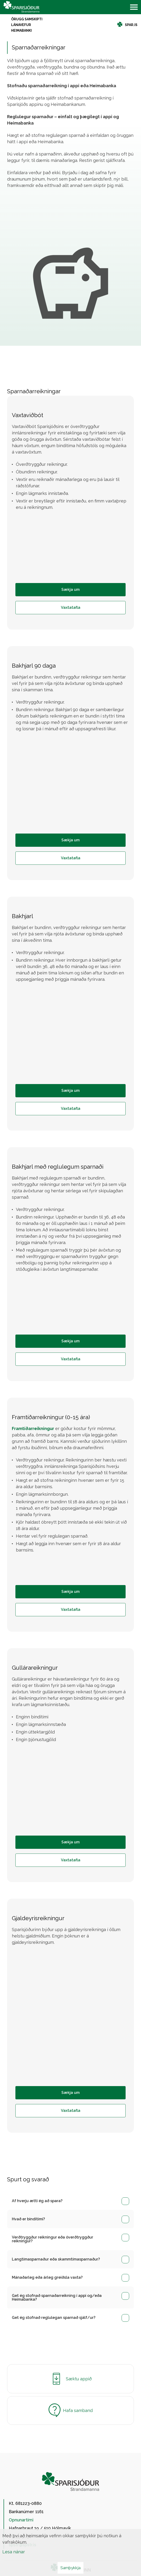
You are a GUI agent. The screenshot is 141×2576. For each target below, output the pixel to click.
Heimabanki (21, 30)
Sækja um (70, 589)
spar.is (131, 25)
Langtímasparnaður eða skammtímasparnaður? (56, 2259)
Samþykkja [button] (70, 2567)
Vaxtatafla (70, 607)
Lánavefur (21, 25)
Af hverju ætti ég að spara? (37, 2201)
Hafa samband (71, 2410)
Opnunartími (21, 2519)
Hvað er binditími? (28, 2219)
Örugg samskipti (26, 19)
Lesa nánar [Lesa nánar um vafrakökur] (13, 2551)
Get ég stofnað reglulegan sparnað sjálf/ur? (54, 2317)
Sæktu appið (70, 2379)
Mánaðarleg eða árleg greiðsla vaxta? (47, 2277)
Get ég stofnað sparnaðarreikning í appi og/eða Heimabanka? (57, 2297)
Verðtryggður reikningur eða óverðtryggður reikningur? (52, 2239)
